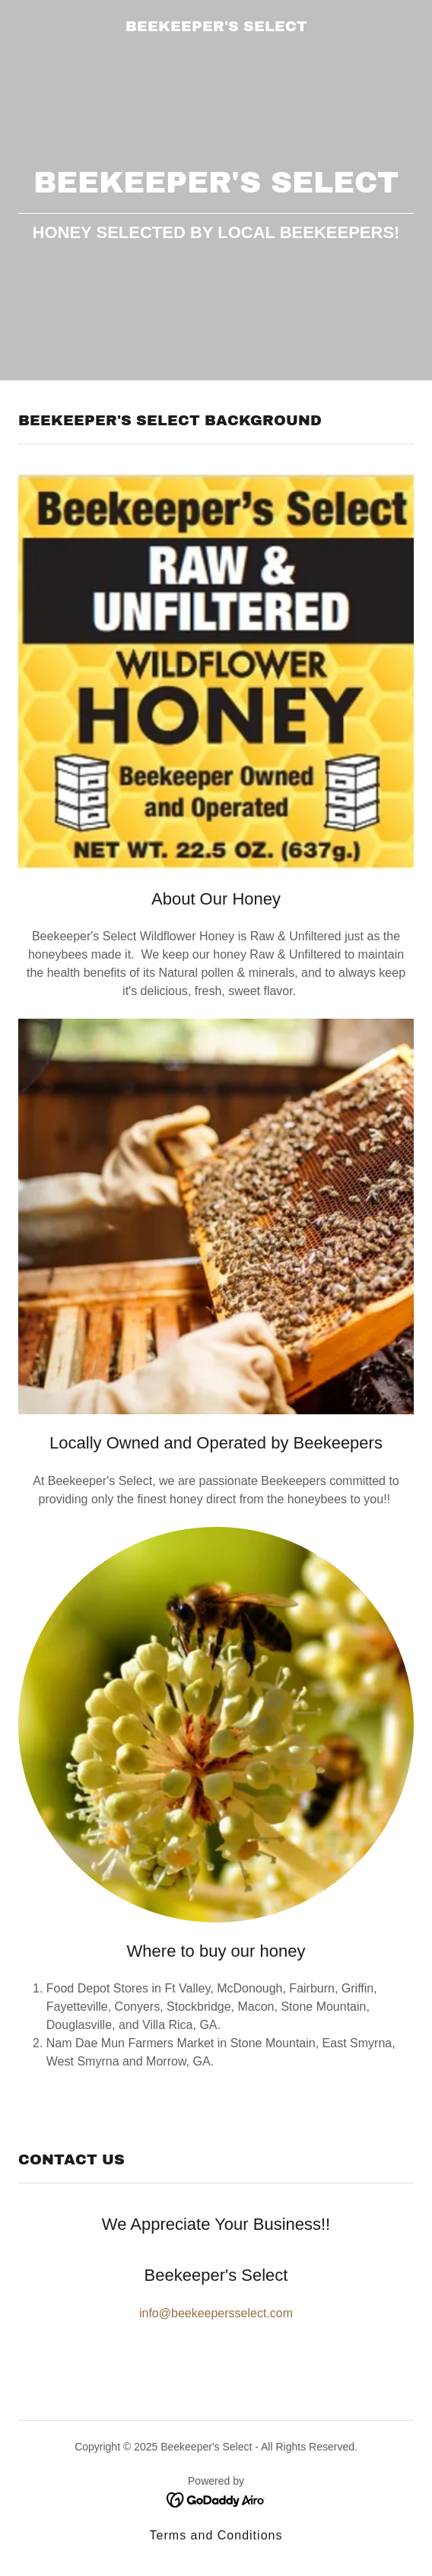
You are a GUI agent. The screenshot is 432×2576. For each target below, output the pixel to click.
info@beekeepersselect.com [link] (216, 2313)
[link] (216, 27)
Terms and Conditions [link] (216, 2535)
